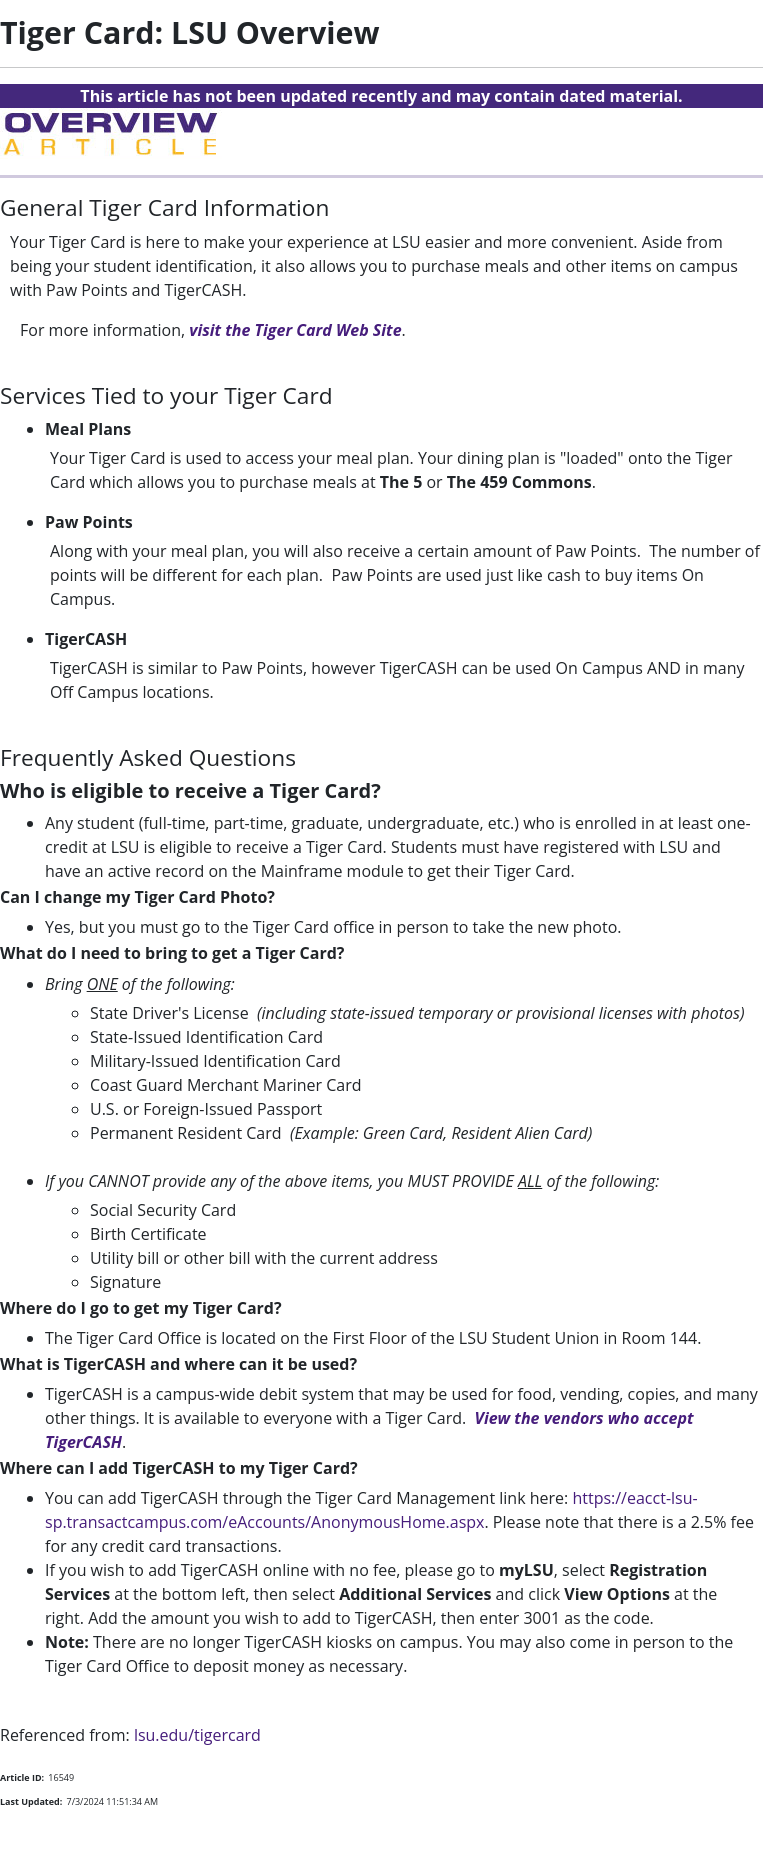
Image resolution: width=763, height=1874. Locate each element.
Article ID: (22, 1777)
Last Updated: (31, 1801)
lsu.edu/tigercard (197, 1735)
